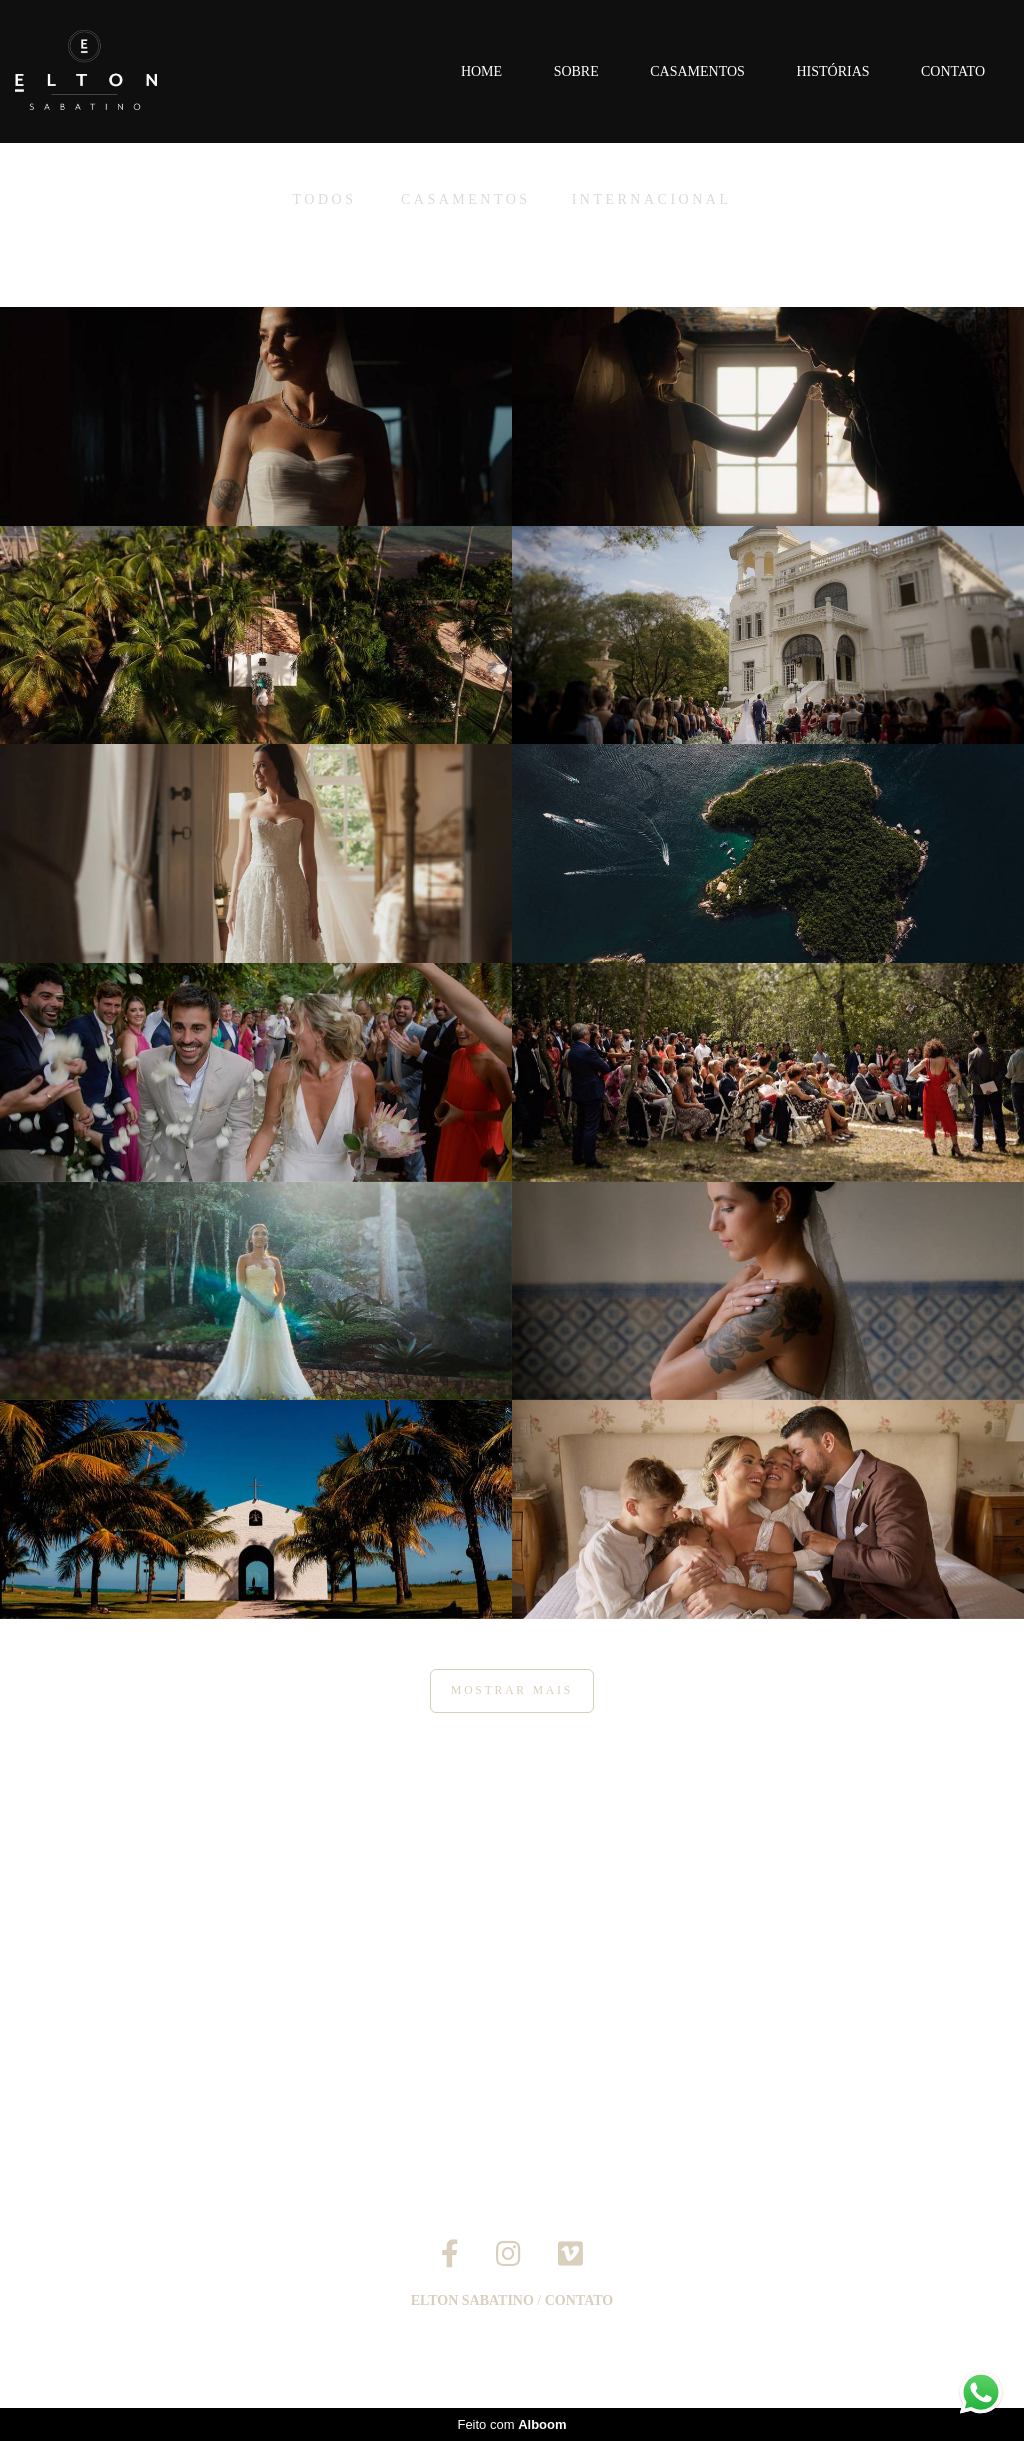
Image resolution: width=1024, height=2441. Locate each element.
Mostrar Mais (512, 1690)
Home (481, 71)
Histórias (832, 71)
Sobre (576, 71)
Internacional (652, 200)
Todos (325, 200)
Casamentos (697, 71)
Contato (953, 71)
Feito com (511, 2424)
